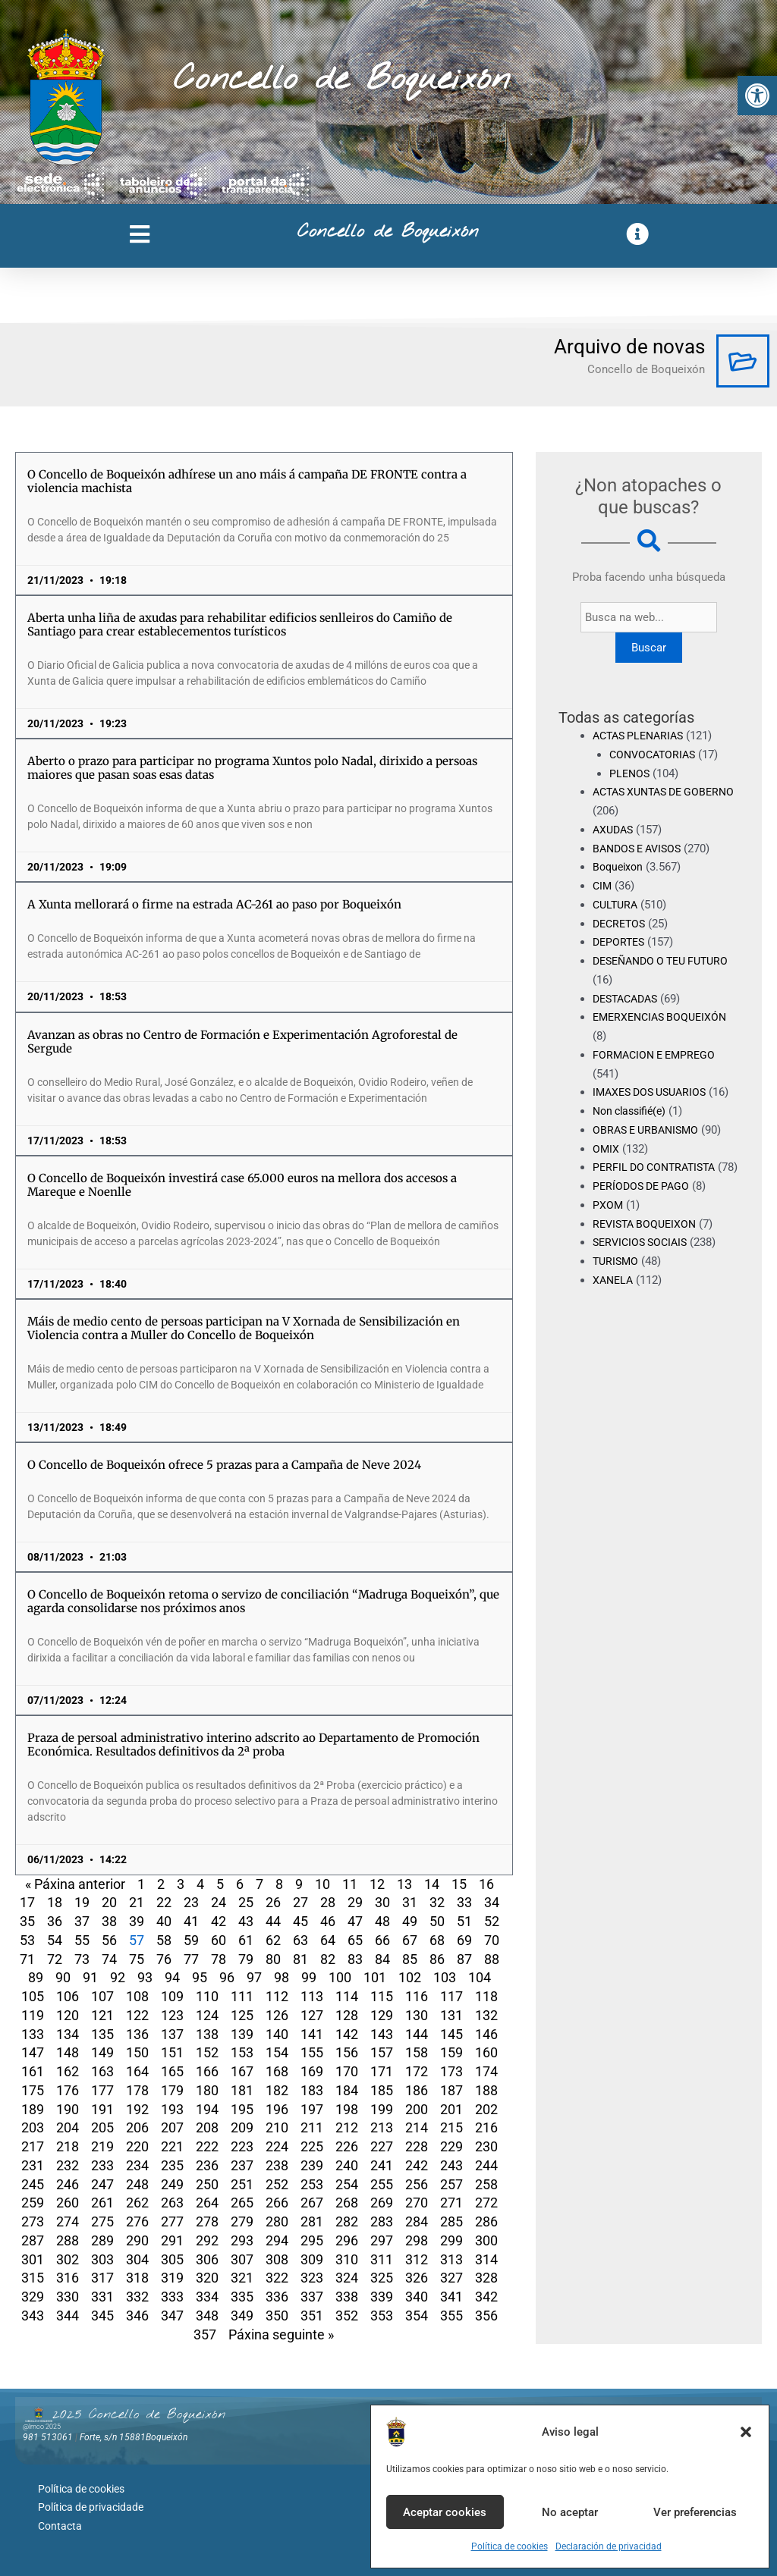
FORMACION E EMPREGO (657, 1055)
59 (191, 1940)
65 (355, 1940)
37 (82, 1921)
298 (416, 2240)
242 (416, 2165)
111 (242, 1996)
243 (451, 2165)
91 (90, 1977)
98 (281, 1977)
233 (102, 2165)
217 (32, 2146)
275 (102, 2221)
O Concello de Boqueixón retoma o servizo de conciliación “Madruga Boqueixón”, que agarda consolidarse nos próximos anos (263, 1601)
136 (137, 2034)
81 (300, 1959)
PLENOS (630, 773)
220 (137, 2146)
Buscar (648, 647)
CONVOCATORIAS (655, 754)
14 (431, 1884)
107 (102, 1996)
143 (381, 2034)
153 (242, 2052)
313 (451, 2259)
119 (32, 2015)
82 (327, 1959)
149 (102, 2052)
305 (172, 2259)
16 (486, 1884)
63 (300, 1940)
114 (346, 1996)
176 (67, 2090)
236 (207, 2165)
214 (416, 2127)
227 (381, 2146)
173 (451, 2071)
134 (67, 2034)
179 (172, 2090)
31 (409, 1902)
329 (32, 2297)
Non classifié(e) (633, 1111)
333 (172, 2297)
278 (207, 2221)
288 (67, 2240)
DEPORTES (620, 942)
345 (102, 2315)
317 (102, 2278)
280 (277, 2221)
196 (277, 2109)
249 (172, 2184)
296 (346, 2240)
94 (172, 1977)
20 (109, 1902)
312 (416, 2259)
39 (136, 1921)
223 (242, 2146)
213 (381, 2127)
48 (382, 1921)
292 (207, 2240)
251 (242, 2184)
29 (355, 1902)
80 (273, 1959)
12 (377, 1884)
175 (32, 2090)
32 (437, 1902)
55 (82, 1940)
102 (409, 1977)
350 (277, 2315)
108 (137, 1996)
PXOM (608, 1224)
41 (191, 1921)
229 (451, 2146)
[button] (757, 95)
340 (416, 2297)
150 (137, 2052)
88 (491, 1959)
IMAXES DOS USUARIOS (654, 1092)
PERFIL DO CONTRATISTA (658, 1167)
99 (308, 1977)
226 (346, 2146)
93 (145, 1977)
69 (464, 1940)
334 (207, 2297)
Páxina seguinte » (281, 2334)
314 (486, 2259)
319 (172, 2278)
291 (172, 2240)
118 (486, 1996)
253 (311, 2184)
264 (207, 2202)
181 (242, 2090)
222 (207, 2146)
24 (218, 1902)
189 (32, 2109)
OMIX (606, 1149)
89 (35, 1977)
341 (451, 2297)
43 (245, 1921)
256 (416, 2184)
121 (102, 2015)
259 (32, 2202)
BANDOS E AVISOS (641, 848)
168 (277, 2071)
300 (486, 2240)
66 (382, 1940)
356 (486, 2315)
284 (416, 2221)
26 (273, 1902)
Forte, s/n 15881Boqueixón (133, 2437)
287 (32, 2240)
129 (381, 2015)
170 (346, 2071)
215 (451, 2127)
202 (486, 2109)
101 (374, 1977)
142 (346, 2034)
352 (346, 2315)
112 (277, 1996)
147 (32, 2052)
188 (486, 2090)
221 (172, 2146)
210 (277, 2127)
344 (67, 2315)
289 (102, 2240)
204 (67, 2127)
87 (464, 1959)
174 (486, 2071)
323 (311, 2278)
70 (491, 1940)
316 (67, 2278)
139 (242, 2034)
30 (382, 1902)
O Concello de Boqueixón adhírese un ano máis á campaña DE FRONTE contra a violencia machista (247, 481)
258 (486, 2184)
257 (451, 2184)
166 (207, 2071)
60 (218, 1940)
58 (163, 1940)
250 (207, 2184)
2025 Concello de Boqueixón (138, 2414)
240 (346, 2165)
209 (242, 2127)
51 (464, 1921)
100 (340, 1977)
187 (451, 2090)
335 (242, 2297)
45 (300, 1921)
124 (207, 2015)
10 (322, 1884)
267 (311, 2202)
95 (199, 1977)
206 (137, 2127)
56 (109, 1940)
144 (416, 2034)
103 (444, 1977)
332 (137, 2297)
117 (451, 1996)
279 (242, 2221)
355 (451, 2315)
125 (242, 2015)
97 (254, 1977)
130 (416, 2015)
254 (346, 2184)
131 (451, 2015)
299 (451, 2240)
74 (109, 1959)
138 (207, 2034)
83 (355, 1959)
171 (381, 2071)
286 (486, 2221)
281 (311, 2221)
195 (242, 2109)
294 (277, 2240)
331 (102, 2297)
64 (327, 1940)
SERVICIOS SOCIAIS (643, 1261)
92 (117, 1977)
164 (137, 2071)
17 (27, 1902)
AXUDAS (615, 829)
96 (226, 1977)
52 (491, 1921)
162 (67, 2071)
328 (486, 2278)
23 (191, 1902)
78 (218, 1959)
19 (82, 1902)
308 (277, 2259)
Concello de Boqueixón (342, 79)
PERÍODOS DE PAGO (644, 1205)
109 (172, 1996)
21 (136, 1902)
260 (67, 2202)
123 (172, 2015)
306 (207, 2259)
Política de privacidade (90, 2503)
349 (242, 2315)
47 (355, 1921)
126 (277, 2015)
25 (245, 1902)
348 (207, 2315)
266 (277, 2202)
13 (404, 1884)
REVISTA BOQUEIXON (648, 1242)
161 (32, 2071)
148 (67, 2052)
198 (346, 2109)
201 (451, 2109)
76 (163, 1959)
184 (346, 2090)
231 (32, 2165)
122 (137, 2015)
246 (67, 2184)
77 (191, 1959)
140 (277, 2034)
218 (67, 2146)
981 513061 (48, 2437)
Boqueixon (619, 867)
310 (346, 2259)
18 (54, 1902)
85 (409, 1959)
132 (486, 2015)
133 (32, 2034)
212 (346, 2127)
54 (54, 1940)
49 (409, 1921)
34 (491, 1902)
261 (102, 2202)
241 (381, 2165)
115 (381, 1996)
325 (381, 2278)
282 (346, 2221)
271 (451, 2202)
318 (137, 2278)
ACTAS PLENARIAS (642, 735)
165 (172, 2071)
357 (204, 2334)
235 (172, 2165)
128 (346, 2015)
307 (242, 2259)
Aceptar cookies (444, 2512)
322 (277, 2278)
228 (416, 2146)
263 (172, 2202)
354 (416, 2315)
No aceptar (570, 2512)
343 (32, 2315)
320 (207, 2278)
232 (67, 2165)
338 (346, 2297)
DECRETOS (621, 923)
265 (242, 2202)
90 (63, 1977)
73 (82, 1959)
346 (137, 2315)
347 (172, 2315)
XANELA (614, 1299)
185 (381, 2090)
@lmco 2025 (42, 2426)
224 (277, 2146)
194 (207, 2109)
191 (102, 2109)
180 (207, 2090)
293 (242, 2240)
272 (486, 2202)
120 (67, 2015)
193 (172, 2109)
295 (311, 2240)
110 (207, 1996)
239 (311, 2165)
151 (172, 2052)
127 (311, 2015)
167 (242, 2071)
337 (311, 2297)
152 (207, 2052)
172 (416, 2071)
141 (311, 2034)
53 (27, 1940)
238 (277, 2165)
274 (67, 2221)
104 (479, 1977)
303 (102, 2259)
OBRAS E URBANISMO (649, 1130)
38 (109, 1921)
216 (486, 2127)
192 (137, 2109)
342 (486, 2297)
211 (311, 2127)
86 (437, 1959)
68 (437, 1940)
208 (207, 2127)
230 (486, 2146)
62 (273, 1940)
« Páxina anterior (75, 1884)
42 (218, 1921)
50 (437, 1921)
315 (32, 2278)
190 (67, 2109)
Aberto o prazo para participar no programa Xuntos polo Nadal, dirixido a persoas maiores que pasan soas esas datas (252, 768)
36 (54, 1921)
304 (137, 2259)
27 (300, 1902)
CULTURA (617, 904)
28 (327, 1902)
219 (102, 2146)
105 (32, 1996)
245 (32, 2184)
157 (381, 2052)
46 (327, 1921)
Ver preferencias (695, 2512)
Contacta (60, 2519)
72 (54, 1959)
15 (459, 1884)
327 (451, 2278)
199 (381, 2109)
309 (311, 2259)
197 (311, 2109)
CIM (603, 886)
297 (381, 2240)
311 (381, 2259)
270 (416, 2202)
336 (277, 2297)
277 (172, 2221)
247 (102, 2184)
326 (416, 2278)
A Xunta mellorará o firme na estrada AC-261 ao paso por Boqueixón (214, 904)
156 (346, 2052)
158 (416, 2052)
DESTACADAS (629, 999)
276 (137, 2221)
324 (346, 2278)
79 (245, 1959)
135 (102, 2034)
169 (311, 2071)
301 (32, 2259)
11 (349, 1884)
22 (163, 1902)
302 (67, 2259)
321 (242, 2278)
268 (346, 2202)
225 (311, 2146)
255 (381, 2184)
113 (311, 1996)
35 (27, 1921)
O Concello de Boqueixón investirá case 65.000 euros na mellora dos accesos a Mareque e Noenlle (242, 1185)
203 (32, 2127)
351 (311, 2315)
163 (102, 2071)
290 (137, 2240)
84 (382, 1959)
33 (464, 1902)
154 (277, 2052)
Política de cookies (509, 2546)
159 (451, 2052)
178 (137, 2090)
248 (137, 2184)
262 (137, 2202)
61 (245, 1940)
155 (311, 2052)
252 (277, 2184)
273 (32, 2221)
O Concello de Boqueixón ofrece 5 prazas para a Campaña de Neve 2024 (224, 1464)
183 (311, 2090)
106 (67, 1996)
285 (451, 2221)
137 (172, 2034)
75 (136, 1959)
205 (102, 2127)
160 (486, 2052)
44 (273, 1921)
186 (416, 2090)
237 (242, 2165)
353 (381, 2315)
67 (409, 1940)
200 (416, 2109)
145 (451, 2034)
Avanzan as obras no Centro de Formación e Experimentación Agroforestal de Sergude (242, 1042)
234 (137, 2165)
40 (163, 1921)
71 (27, 1959)
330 (67, 2297)
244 (486, 2165)
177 (102, 2090)
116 (416, 1996)
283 (381, 2221)
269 (381, 2202)
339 (381, 2297)
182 (277, 2090)
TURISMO (617, 1280)
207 (172, 2127)
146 (486, 2034)
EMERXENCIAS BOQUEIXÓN (664, 1017)
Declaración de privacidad (608, 2546)
